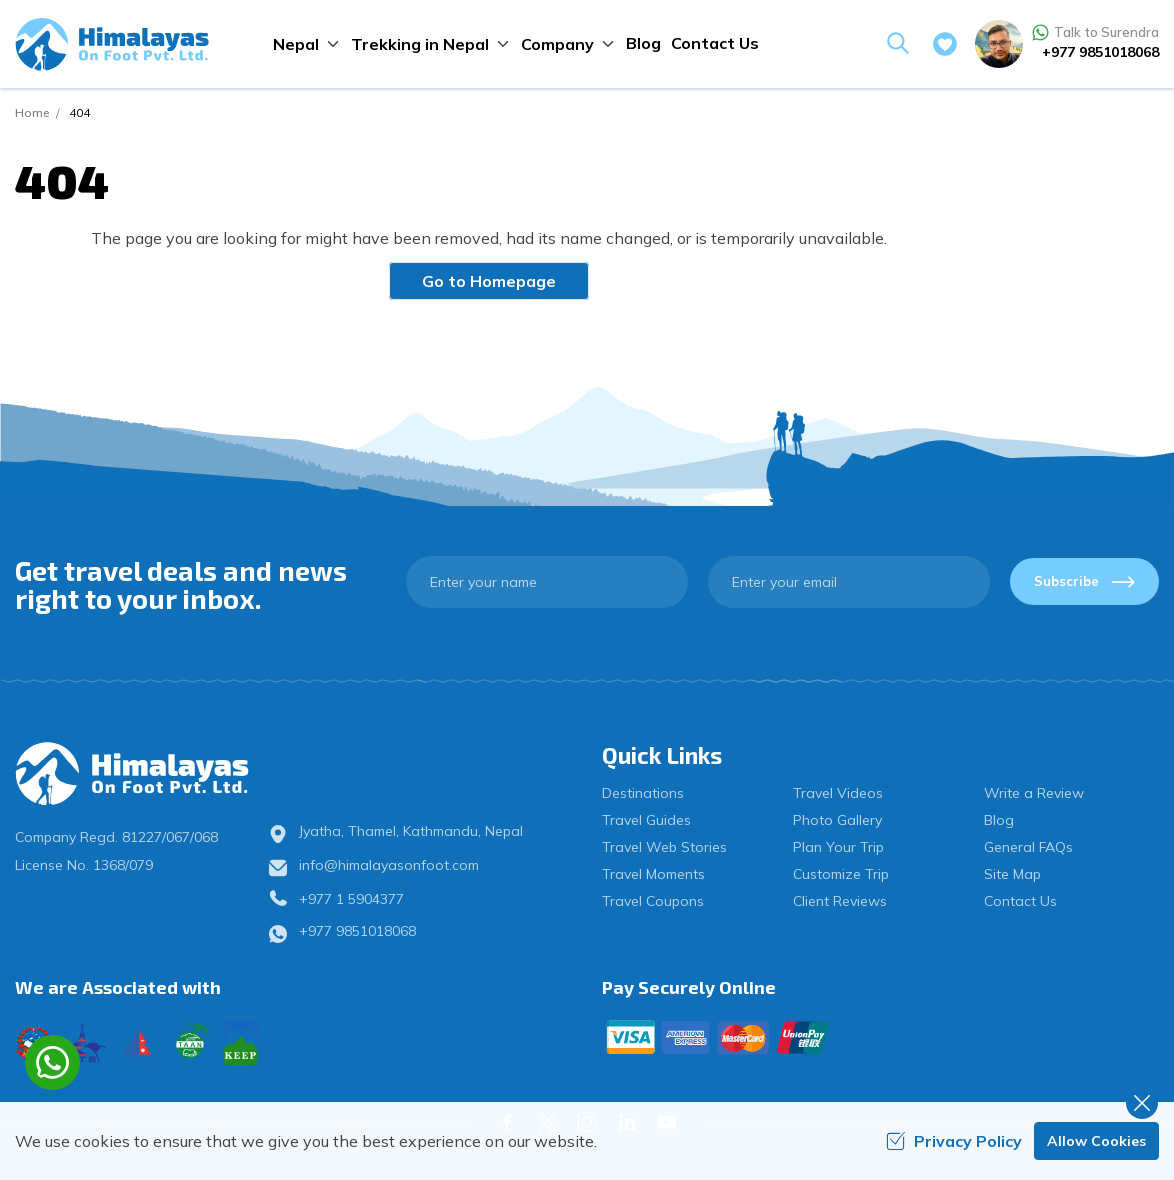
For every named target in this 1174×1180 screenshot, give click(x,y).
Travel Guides (646, 820)
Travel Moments (653, 874)
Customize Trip (841, 874)
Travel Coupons (653, 901)
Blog (643, 43)
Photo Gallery (837, 820)
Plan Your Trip (838, 847)
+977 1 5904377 (351, 899)
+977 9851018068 (1100, 52)
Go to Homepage (489, 281)
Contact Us (715, 43)
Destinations (643, 793)
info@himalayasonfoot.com (389, 865)
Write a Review (1034, 793)
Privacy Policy (954, 1141)
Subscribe (1084, 581)
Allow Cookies (1096, 1141)
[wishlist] (945, 44)
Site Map (1012, 874)
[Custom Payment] (880, 1037)
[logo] (147, 774)
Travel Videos (838, 793)
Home (32, 112)
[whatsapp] (52, 1062)
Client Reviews (840, 901)
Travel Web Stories (664, 847)
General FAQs (1028, 847)
